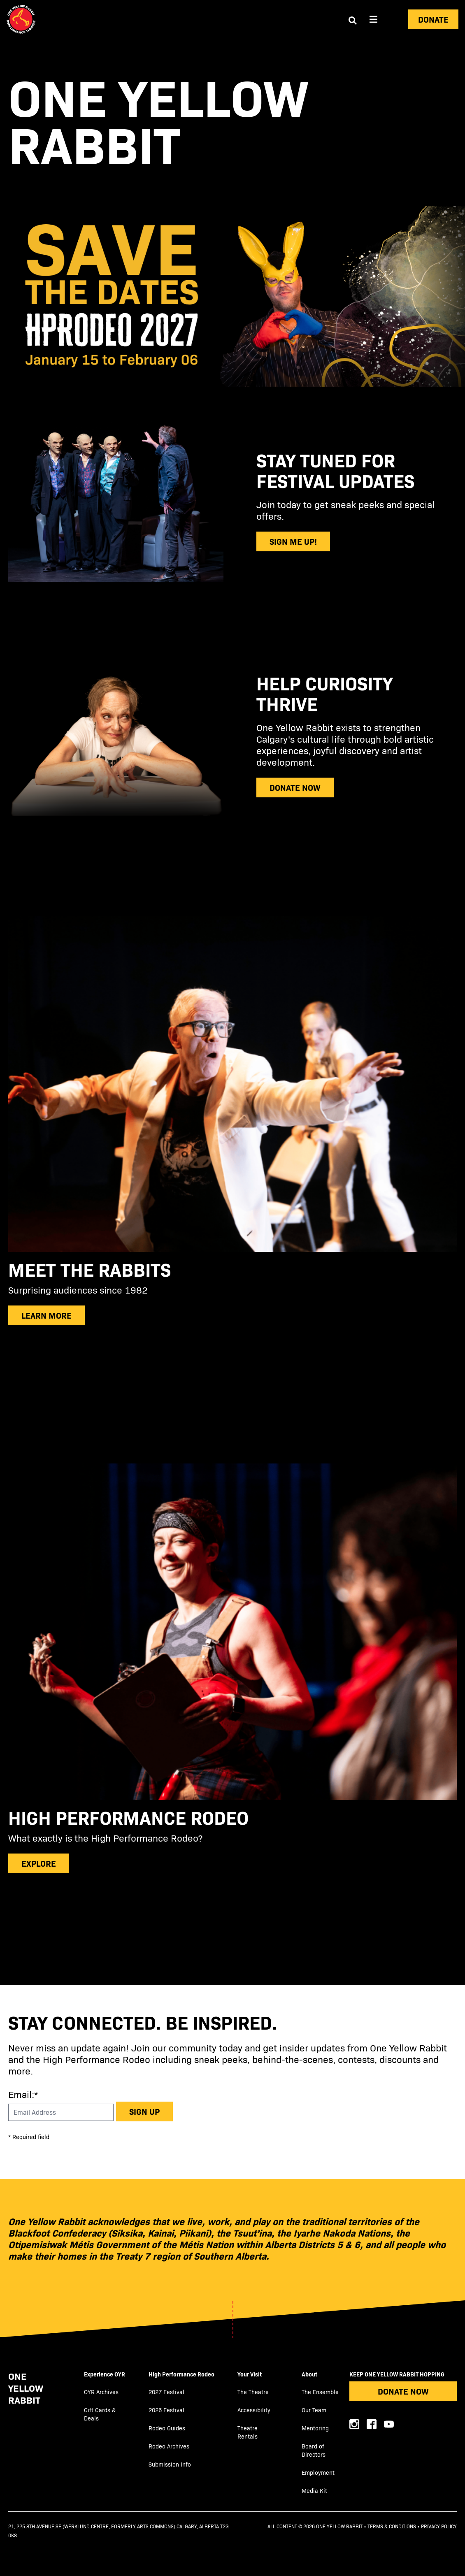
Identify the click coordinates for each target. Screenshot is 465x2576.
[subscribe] (232, 1288)
